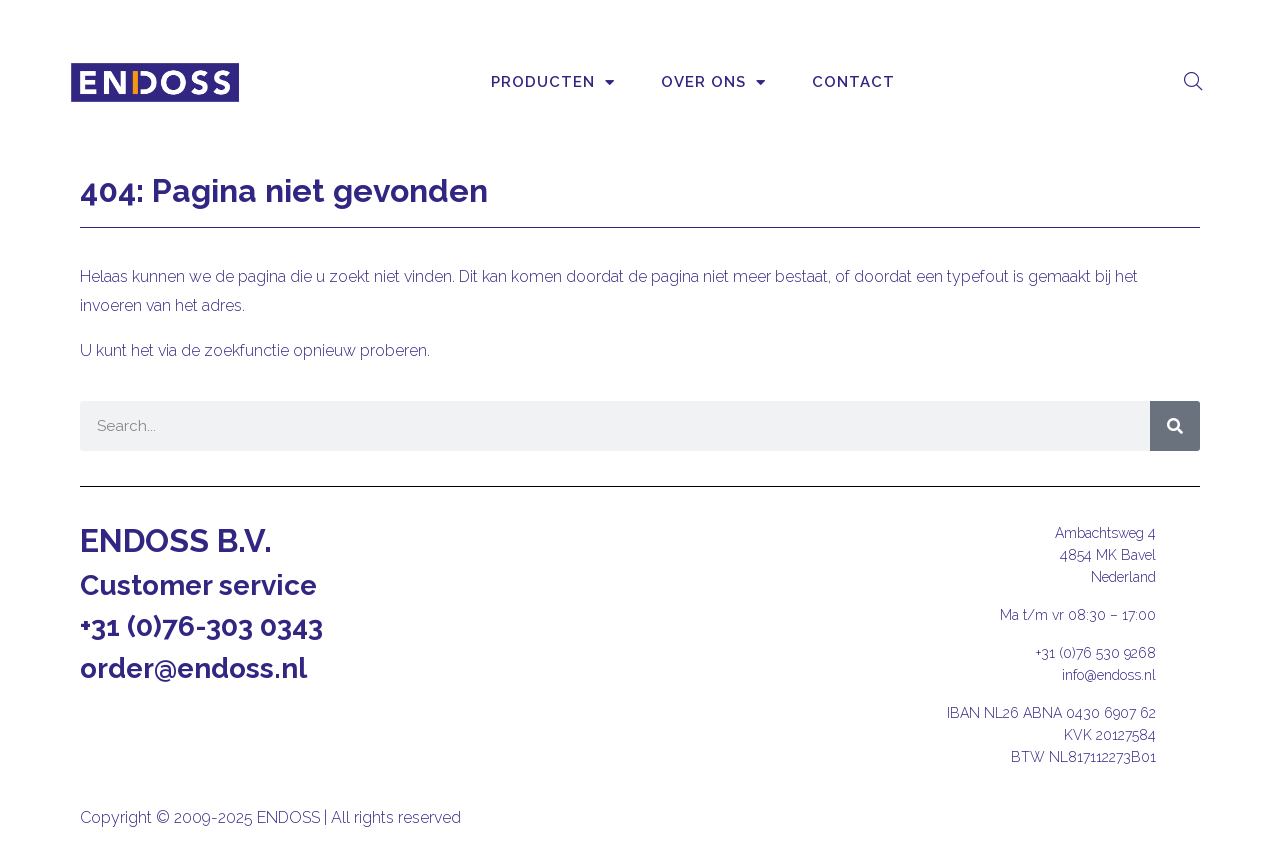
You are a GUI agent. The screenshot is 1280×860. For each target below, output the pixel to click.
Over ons (713, 82)
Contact (853, 82)
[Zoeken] (1175, 426)
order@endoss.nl (193, 668)
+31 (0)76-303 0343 (201, 626)
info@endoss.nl (1109, 675)
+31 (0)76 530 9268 (1096, 653)
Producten (553, 82)
